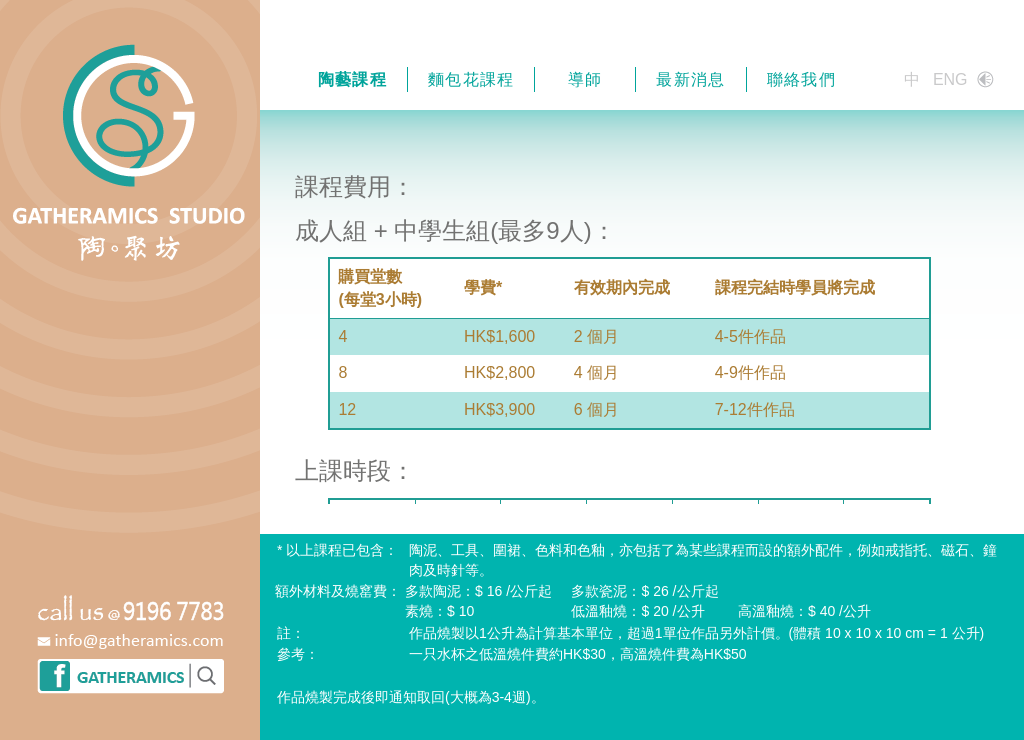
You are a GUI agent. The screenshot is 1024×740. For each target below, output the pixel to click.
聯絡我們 (801, 79)
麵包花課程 (471, 79)
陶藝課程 (352, 79)
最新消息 (690, 79)
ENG (950, 79)
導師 (585, 79)
